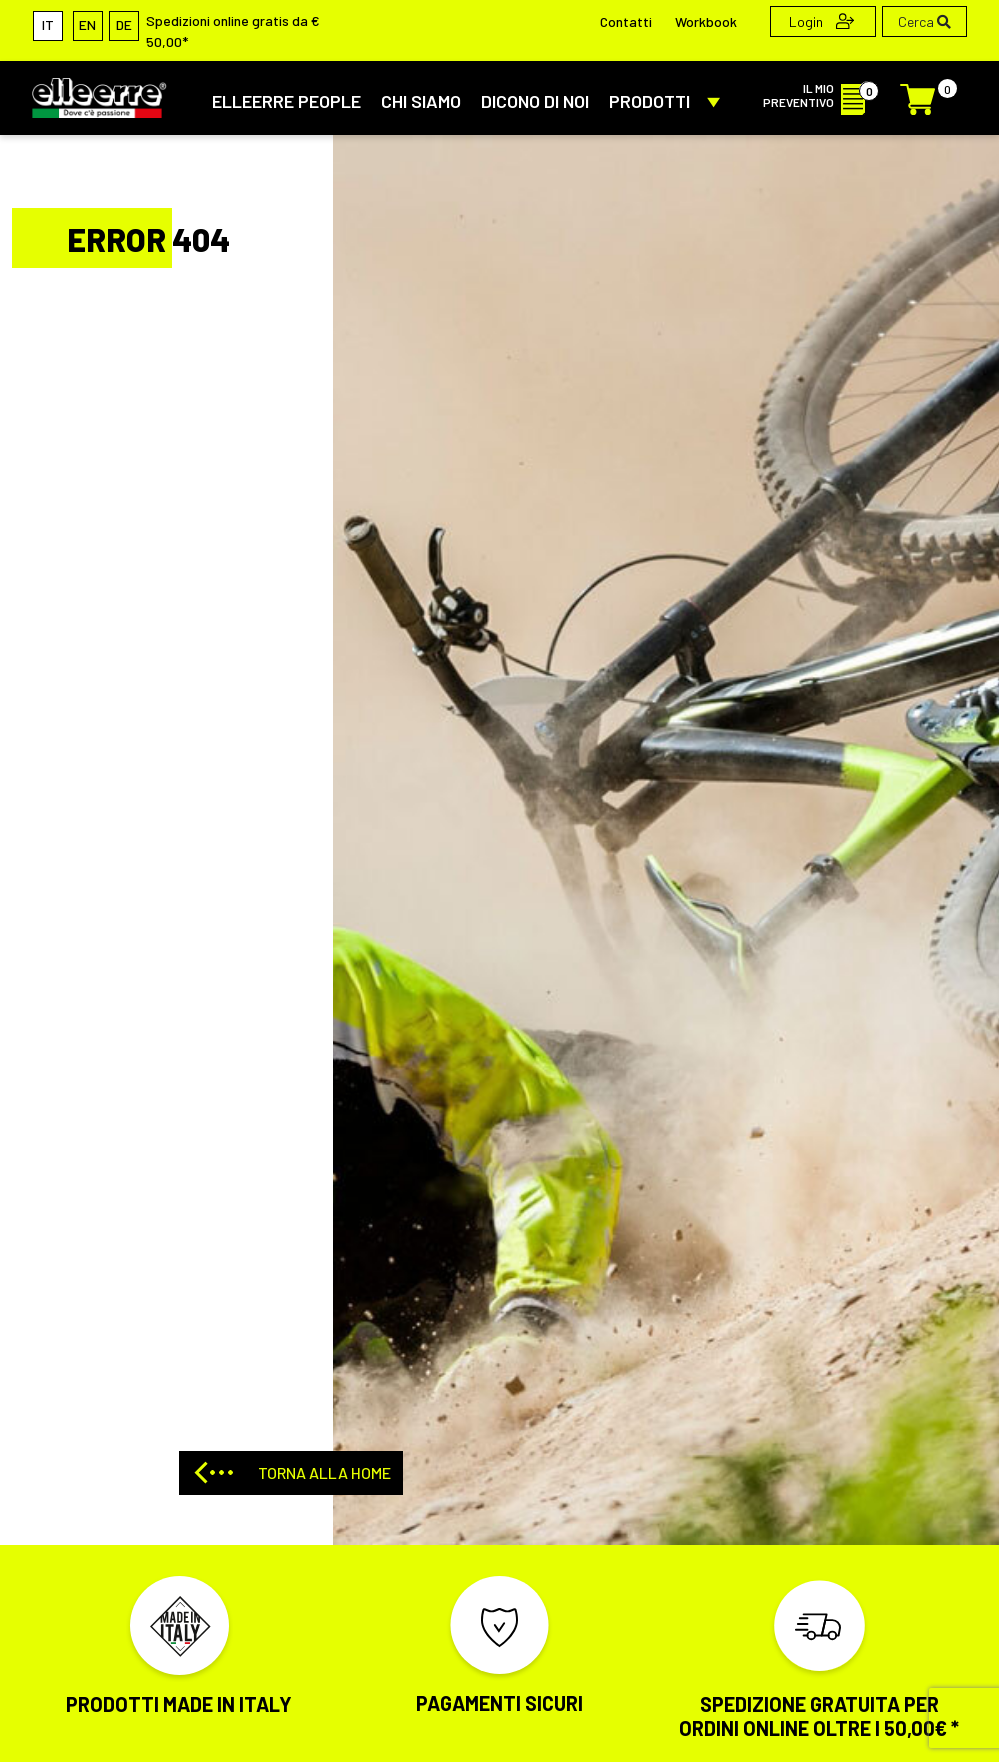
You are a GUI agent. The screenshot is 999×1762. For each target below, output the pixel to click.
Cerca (924, 21)
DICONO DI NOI (535, 101)
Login (821, 21)
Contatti (626, 21)
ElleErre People (286, 101)
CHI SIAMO (421, 101)
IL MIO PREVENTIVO (820, 95)
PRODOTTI (668, 101)
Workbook (706, 21)
